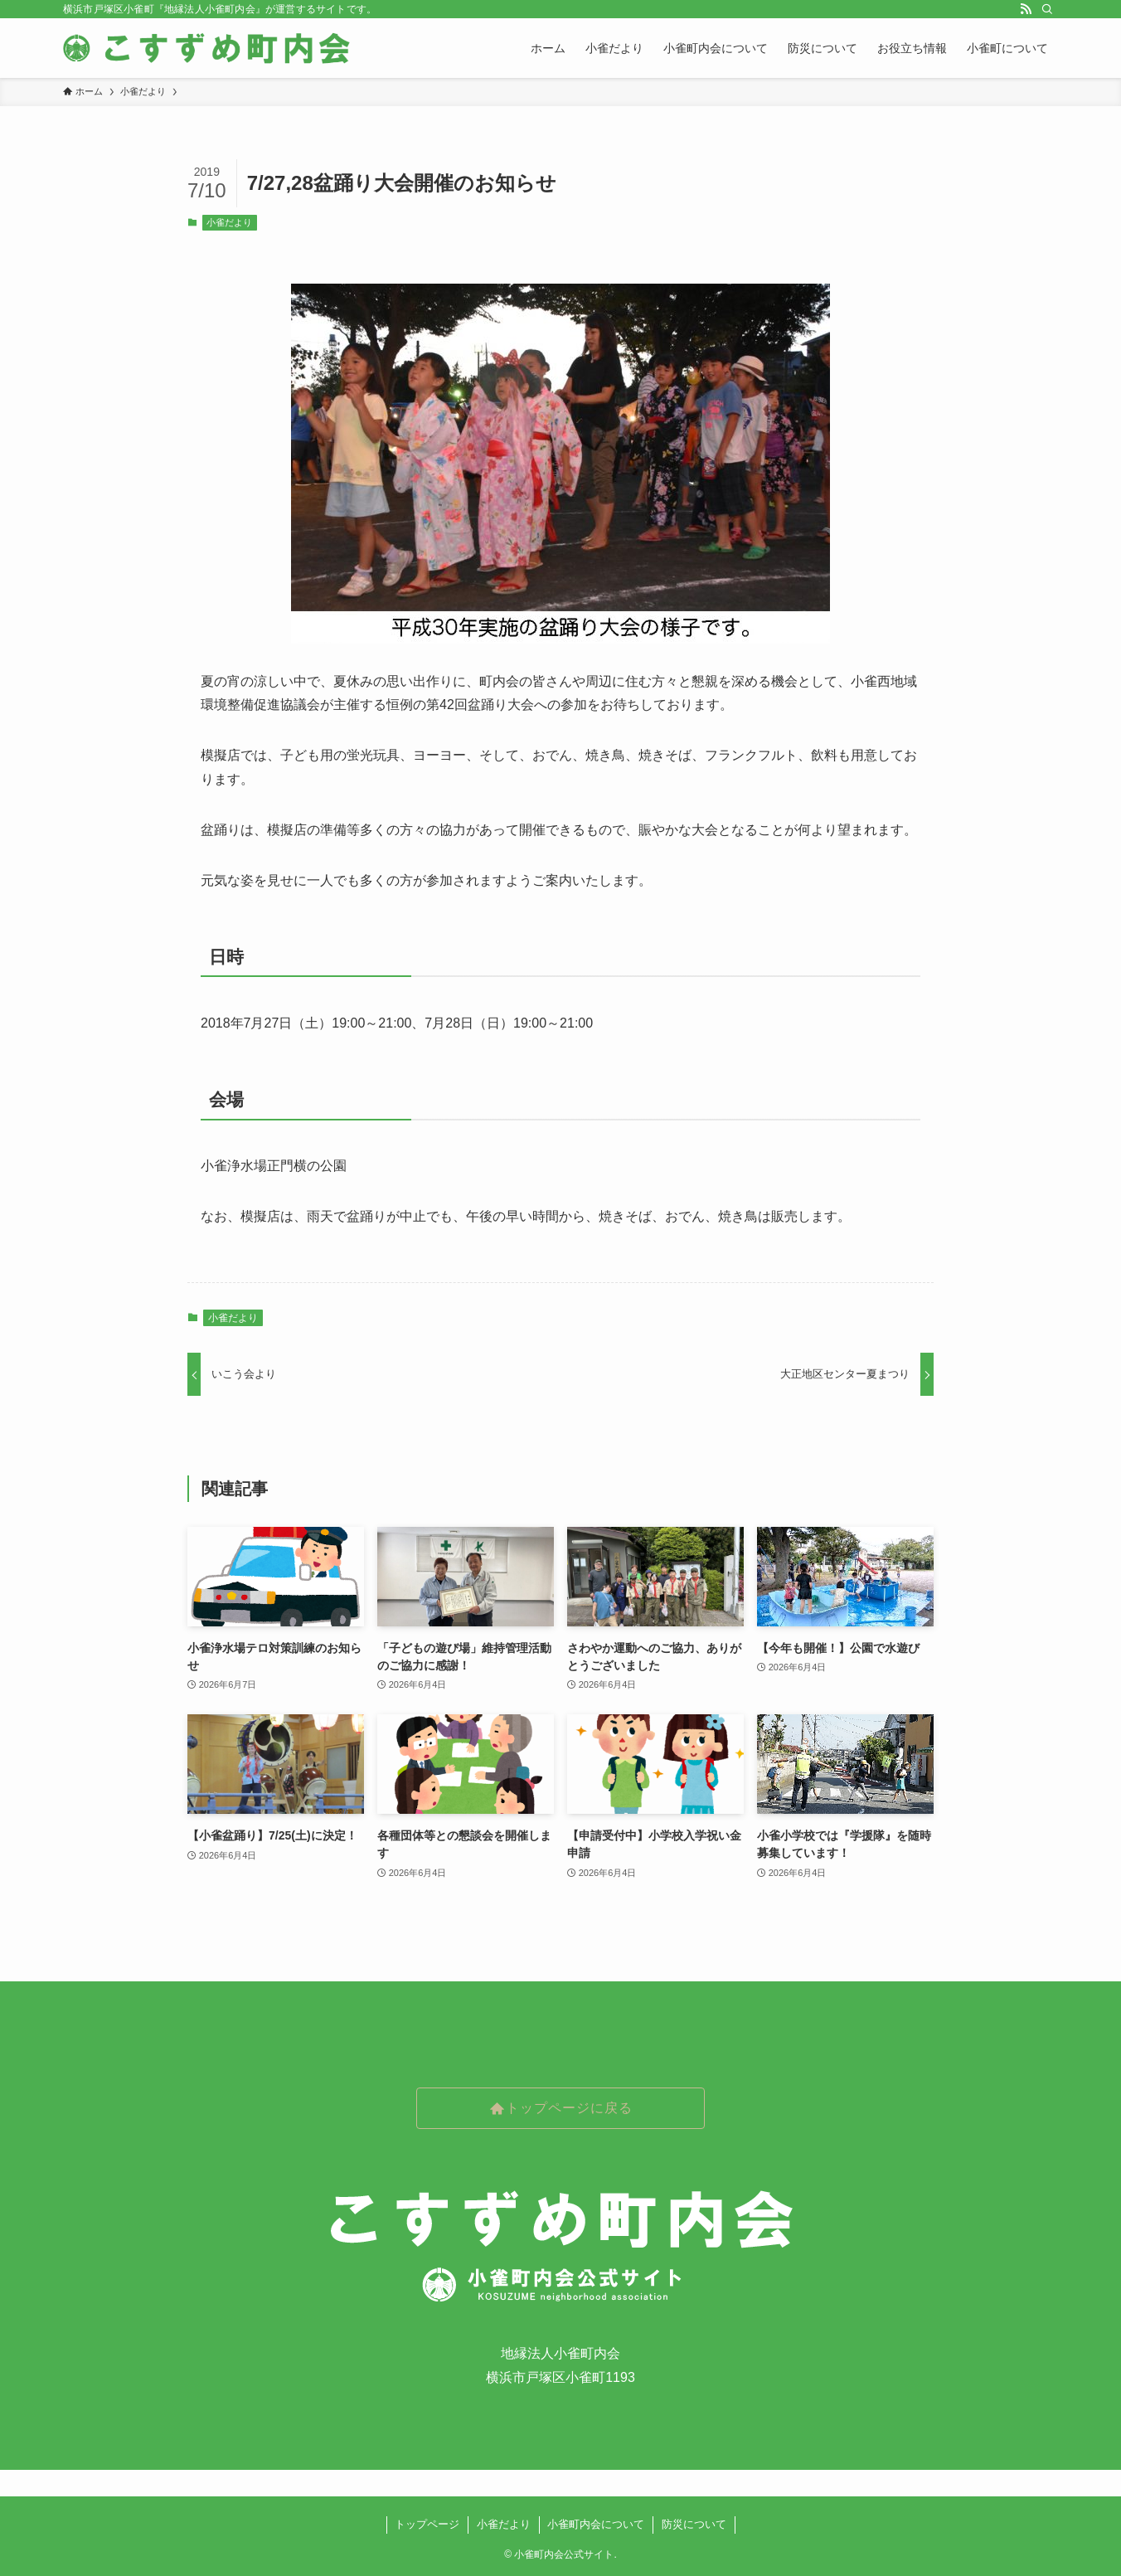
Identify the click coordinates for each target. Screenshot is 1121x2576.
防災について (694, 2524)
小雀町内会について (595, 2524)
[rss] (1025, 9)
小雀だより (229, 222)
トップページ (427, 2524)
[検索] (1047, 9)
